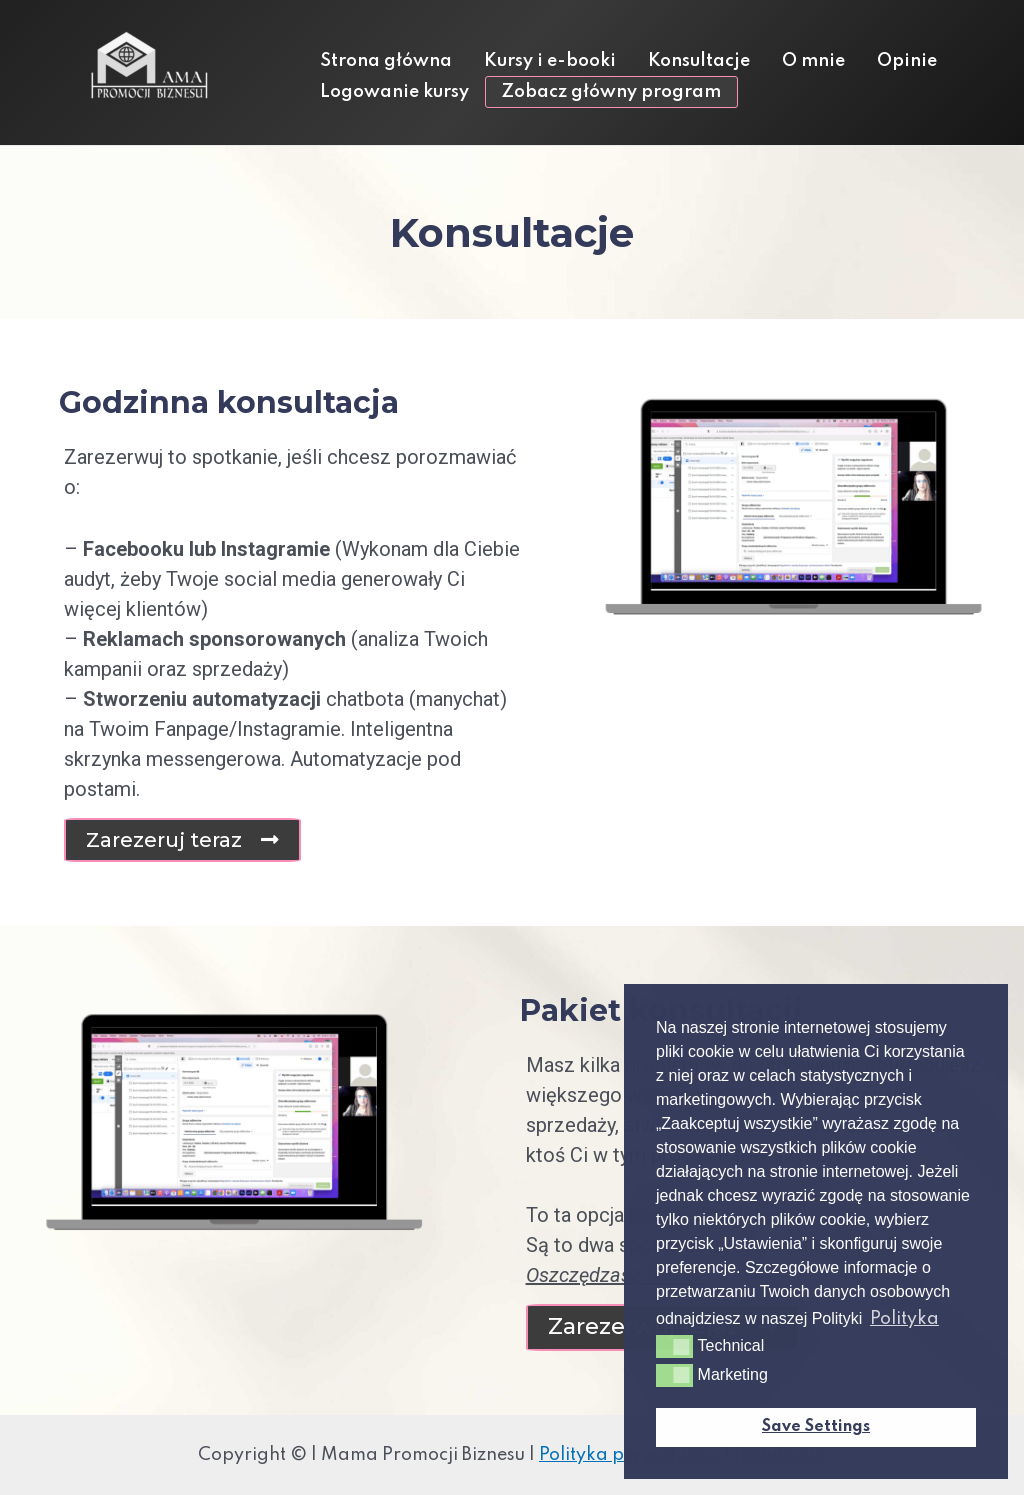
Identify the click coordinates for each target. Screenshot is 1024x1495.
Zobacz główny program (611, 92)
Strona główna (386, 61)
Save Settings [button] (816, 1427)
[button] (182, 840)
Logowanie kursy (394, 92)
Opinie (907, 61)
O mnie (813, 61)
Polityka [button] (904, 1319)
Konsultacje (699, 61)
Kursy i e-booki (550, 61)
